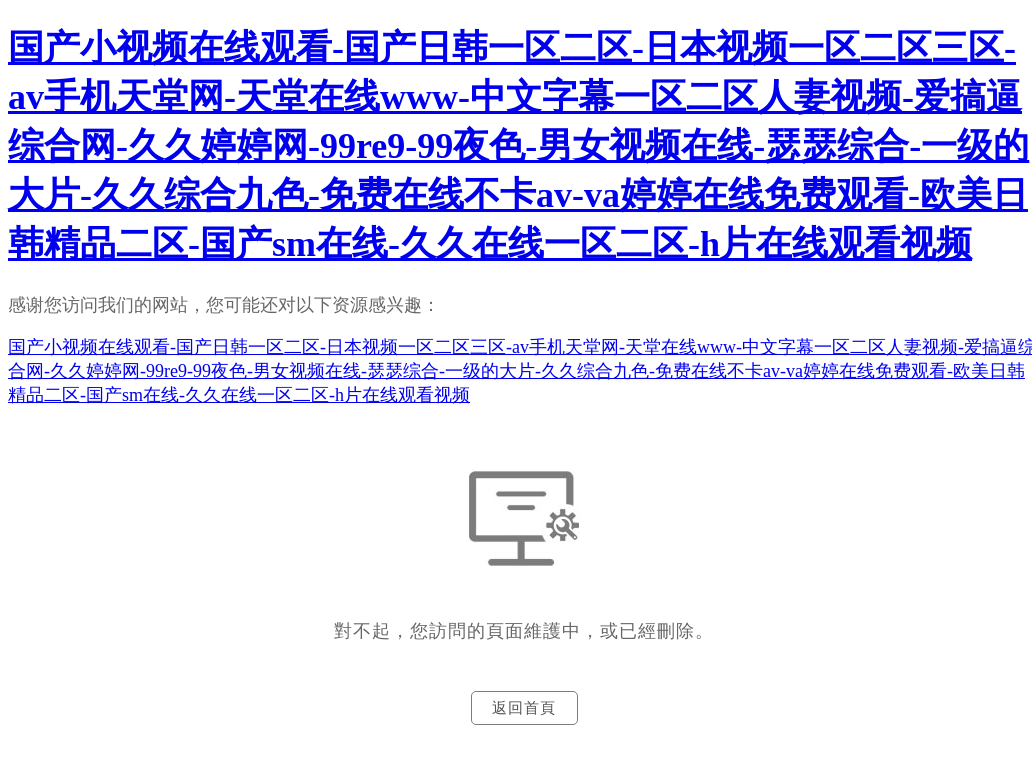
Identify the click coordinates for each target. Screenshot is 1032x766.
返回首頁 (524, 708)
